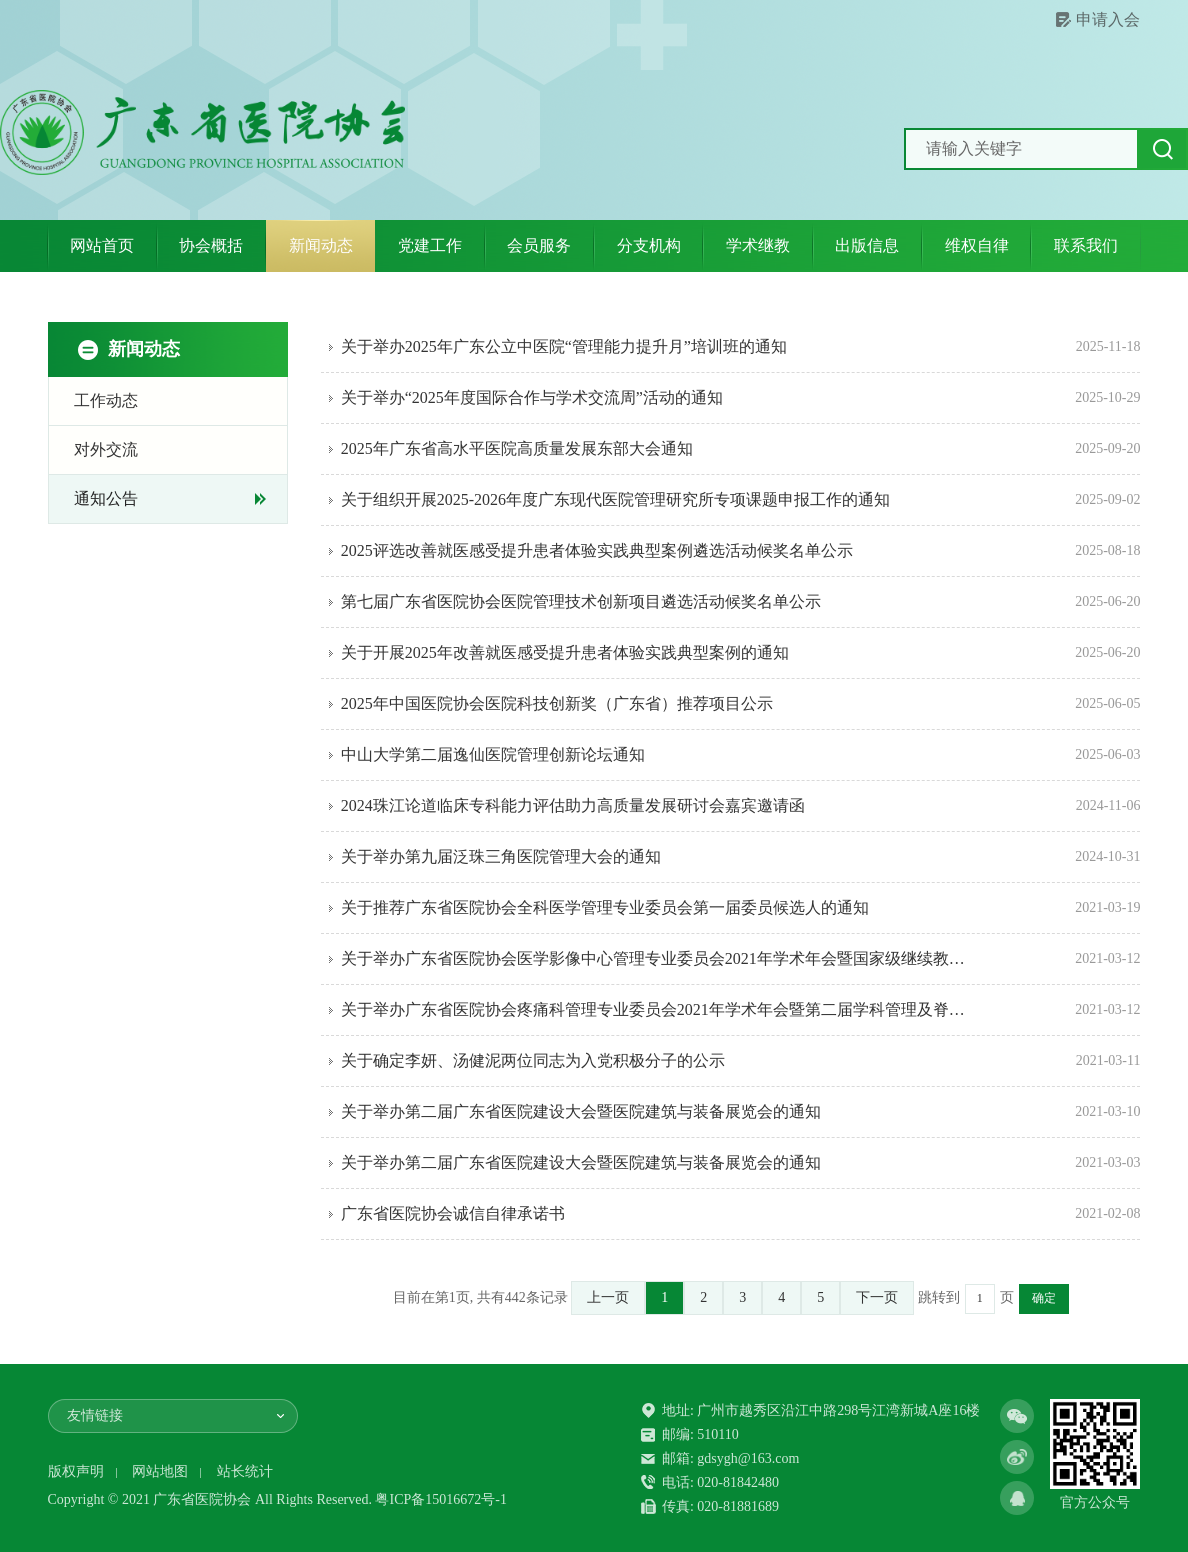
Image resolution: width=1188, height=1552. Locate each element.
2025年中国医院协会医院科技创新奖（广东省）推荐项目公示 (557, 703)
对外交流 (106, 449)
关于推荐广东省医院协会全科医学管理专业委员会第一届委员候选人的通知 (605, 907)
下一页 (877, 1297)
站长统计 (245, 1471)
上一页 (608, 1297)
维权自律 (977, 245)
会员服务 (539, 245)
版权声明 (76, 1471)
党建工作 (430, 245)
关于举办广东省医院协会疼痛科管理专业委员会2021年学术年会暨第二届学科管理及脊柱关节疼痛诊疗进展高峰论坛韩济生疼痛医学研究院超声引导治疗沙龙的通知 (659, 1009)
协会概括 (211, 245)
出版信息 (867, 245)
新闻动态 (321, 245)
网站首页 (102, 245)
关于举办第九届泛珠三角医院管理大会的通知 (501, 856)
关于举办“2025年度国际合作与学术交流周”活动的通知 (532, 397)
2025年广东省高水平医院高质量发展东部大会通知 (517, 448)
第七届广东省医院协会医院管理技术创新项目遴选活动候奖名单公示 (581, 601)
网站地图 (160, 1471)
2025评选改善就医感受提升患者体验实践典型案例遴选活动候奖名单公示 (597, 550)
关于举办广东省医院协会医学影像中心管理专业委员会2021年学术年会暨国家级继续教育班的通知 (659, 958)
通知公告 (106, 498)
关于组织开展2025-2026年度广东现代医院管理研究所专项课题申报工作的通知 (615, 499)
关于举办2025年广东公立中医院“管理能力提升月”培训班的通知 (564, 346)
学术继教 (758, 245)
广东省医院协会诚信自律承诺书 (453, 1213)
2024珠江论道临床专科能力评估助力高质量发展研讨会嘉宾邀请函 (573, 805)
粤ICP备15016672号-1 (440, 1499)
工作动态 (106, 400)
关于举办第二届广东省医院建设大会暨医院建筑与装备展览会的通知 (581, 1111)
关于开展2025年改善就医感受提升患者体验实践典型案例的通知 (565, 652)
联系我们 (1086, 245)
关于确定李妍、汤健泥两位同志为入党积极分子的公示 (533, 1060)
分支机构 (649, 245)
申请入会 (1108, 19)
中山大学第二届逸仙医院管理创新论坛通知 (493, 754)
